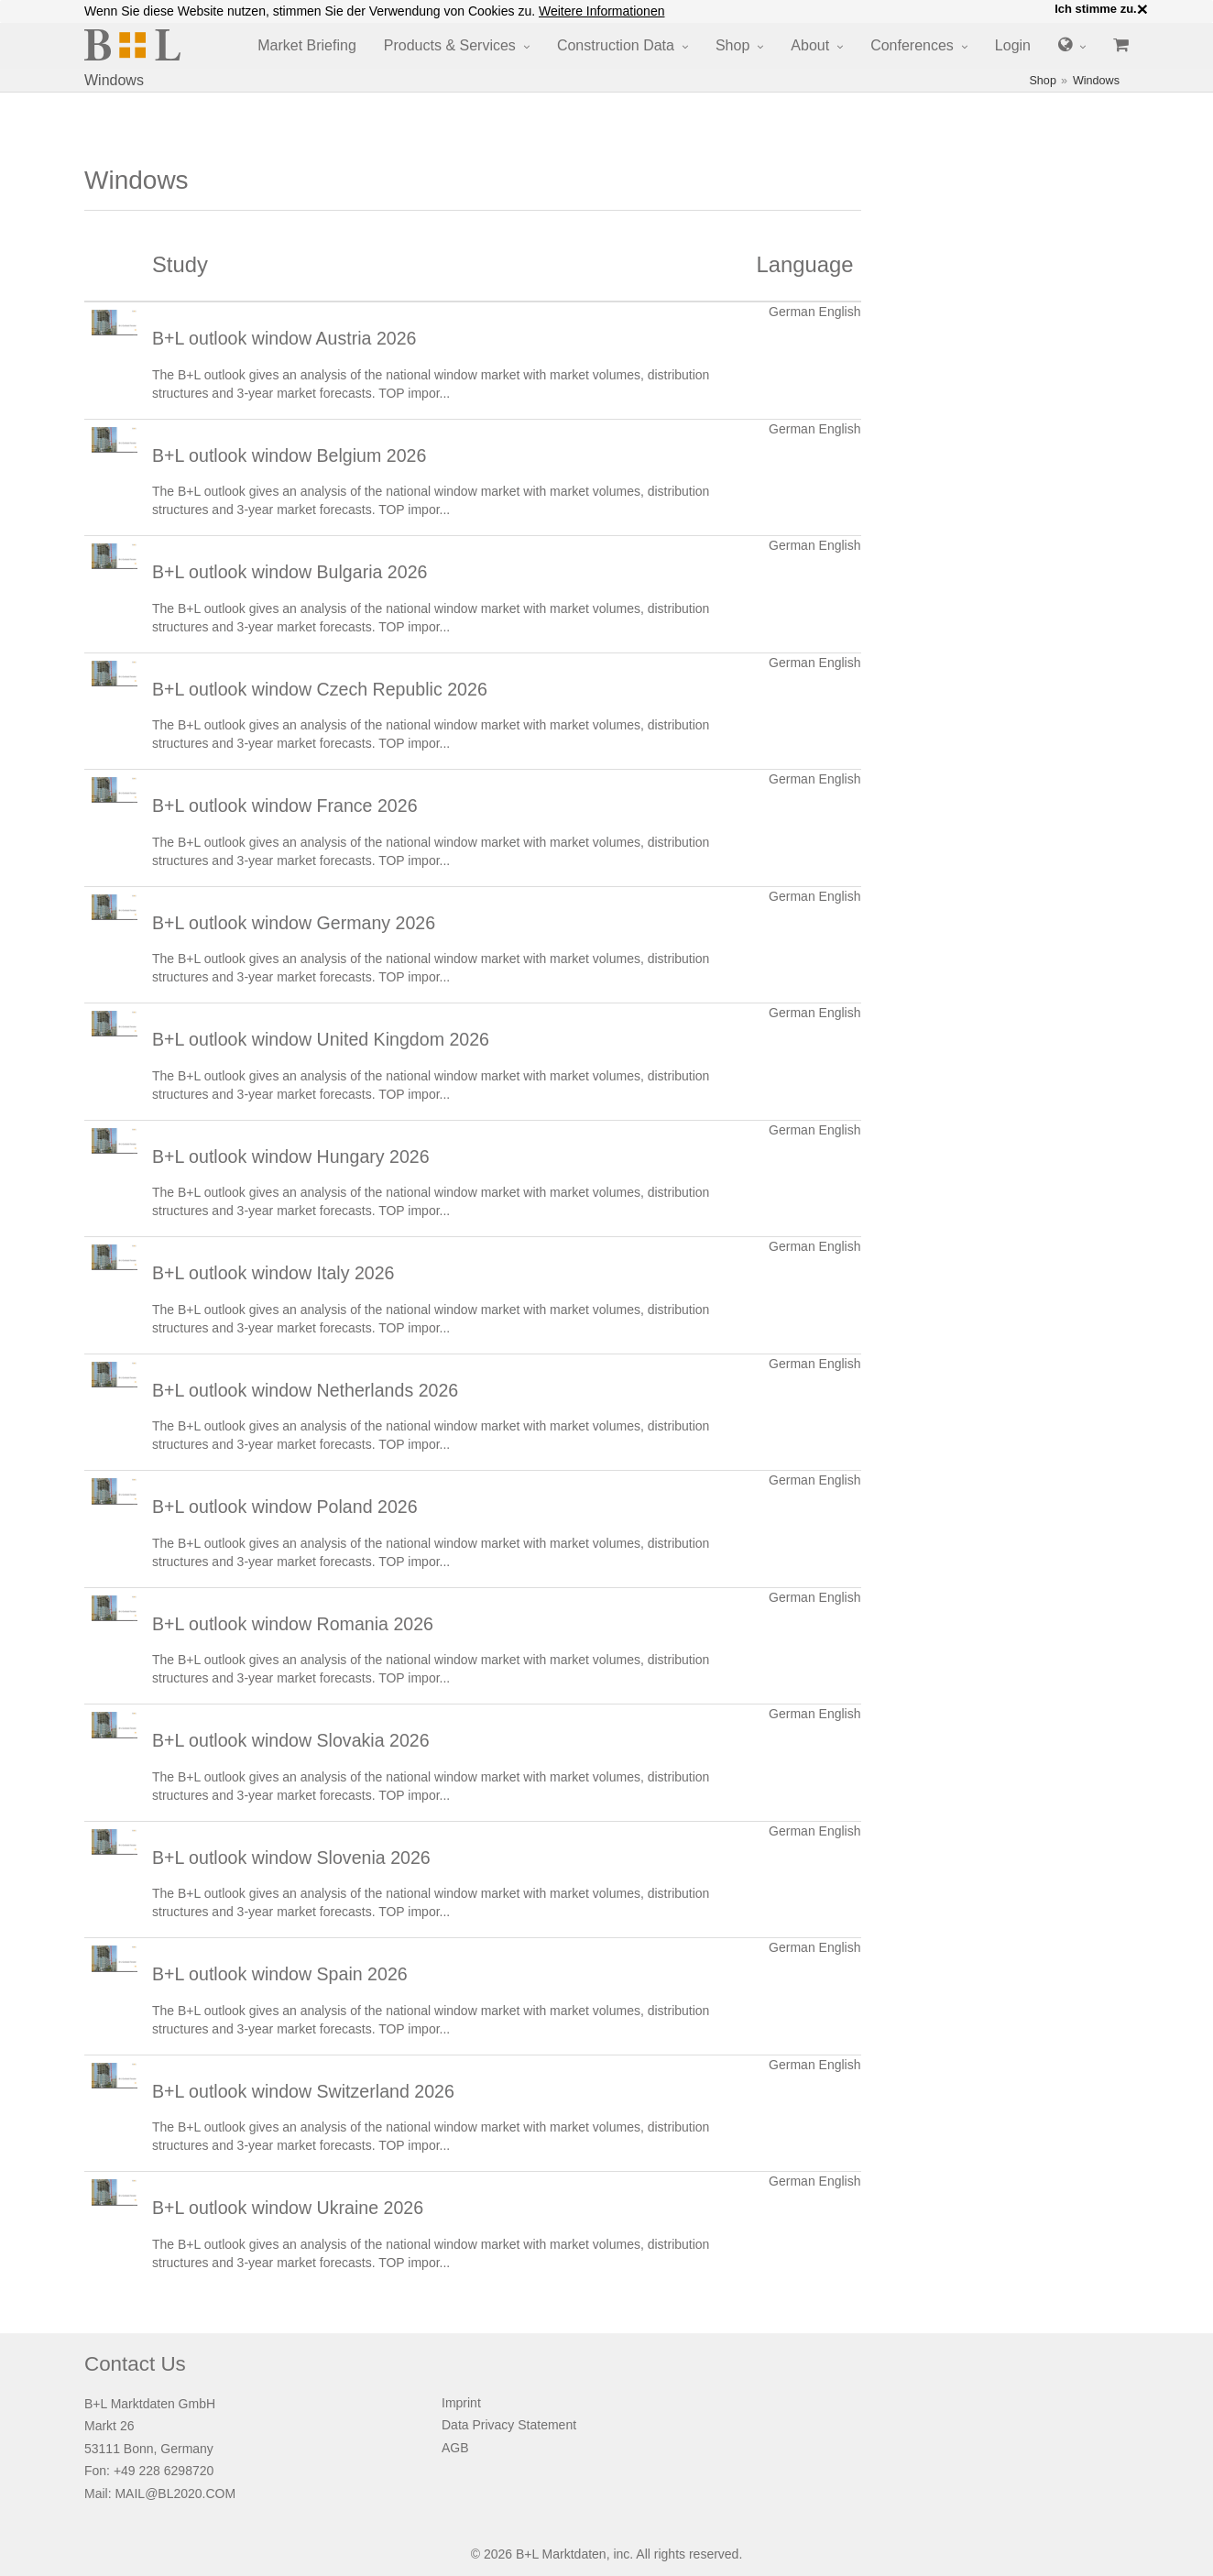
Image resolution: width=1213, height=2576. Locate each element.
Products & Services (450, 45)
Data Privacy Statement (509, 2424)
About (810, 45)
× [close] (1142, 9)
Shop (732, 45)
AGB (455, 2447)
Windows (1096, 80)
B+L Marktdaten (561, 2554)
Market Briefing (306, 45)
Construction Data (615, 45)
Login (1013, 45)
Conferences (912, 45)
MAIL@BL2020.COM (175, 2493)
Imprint (461, 2402)
